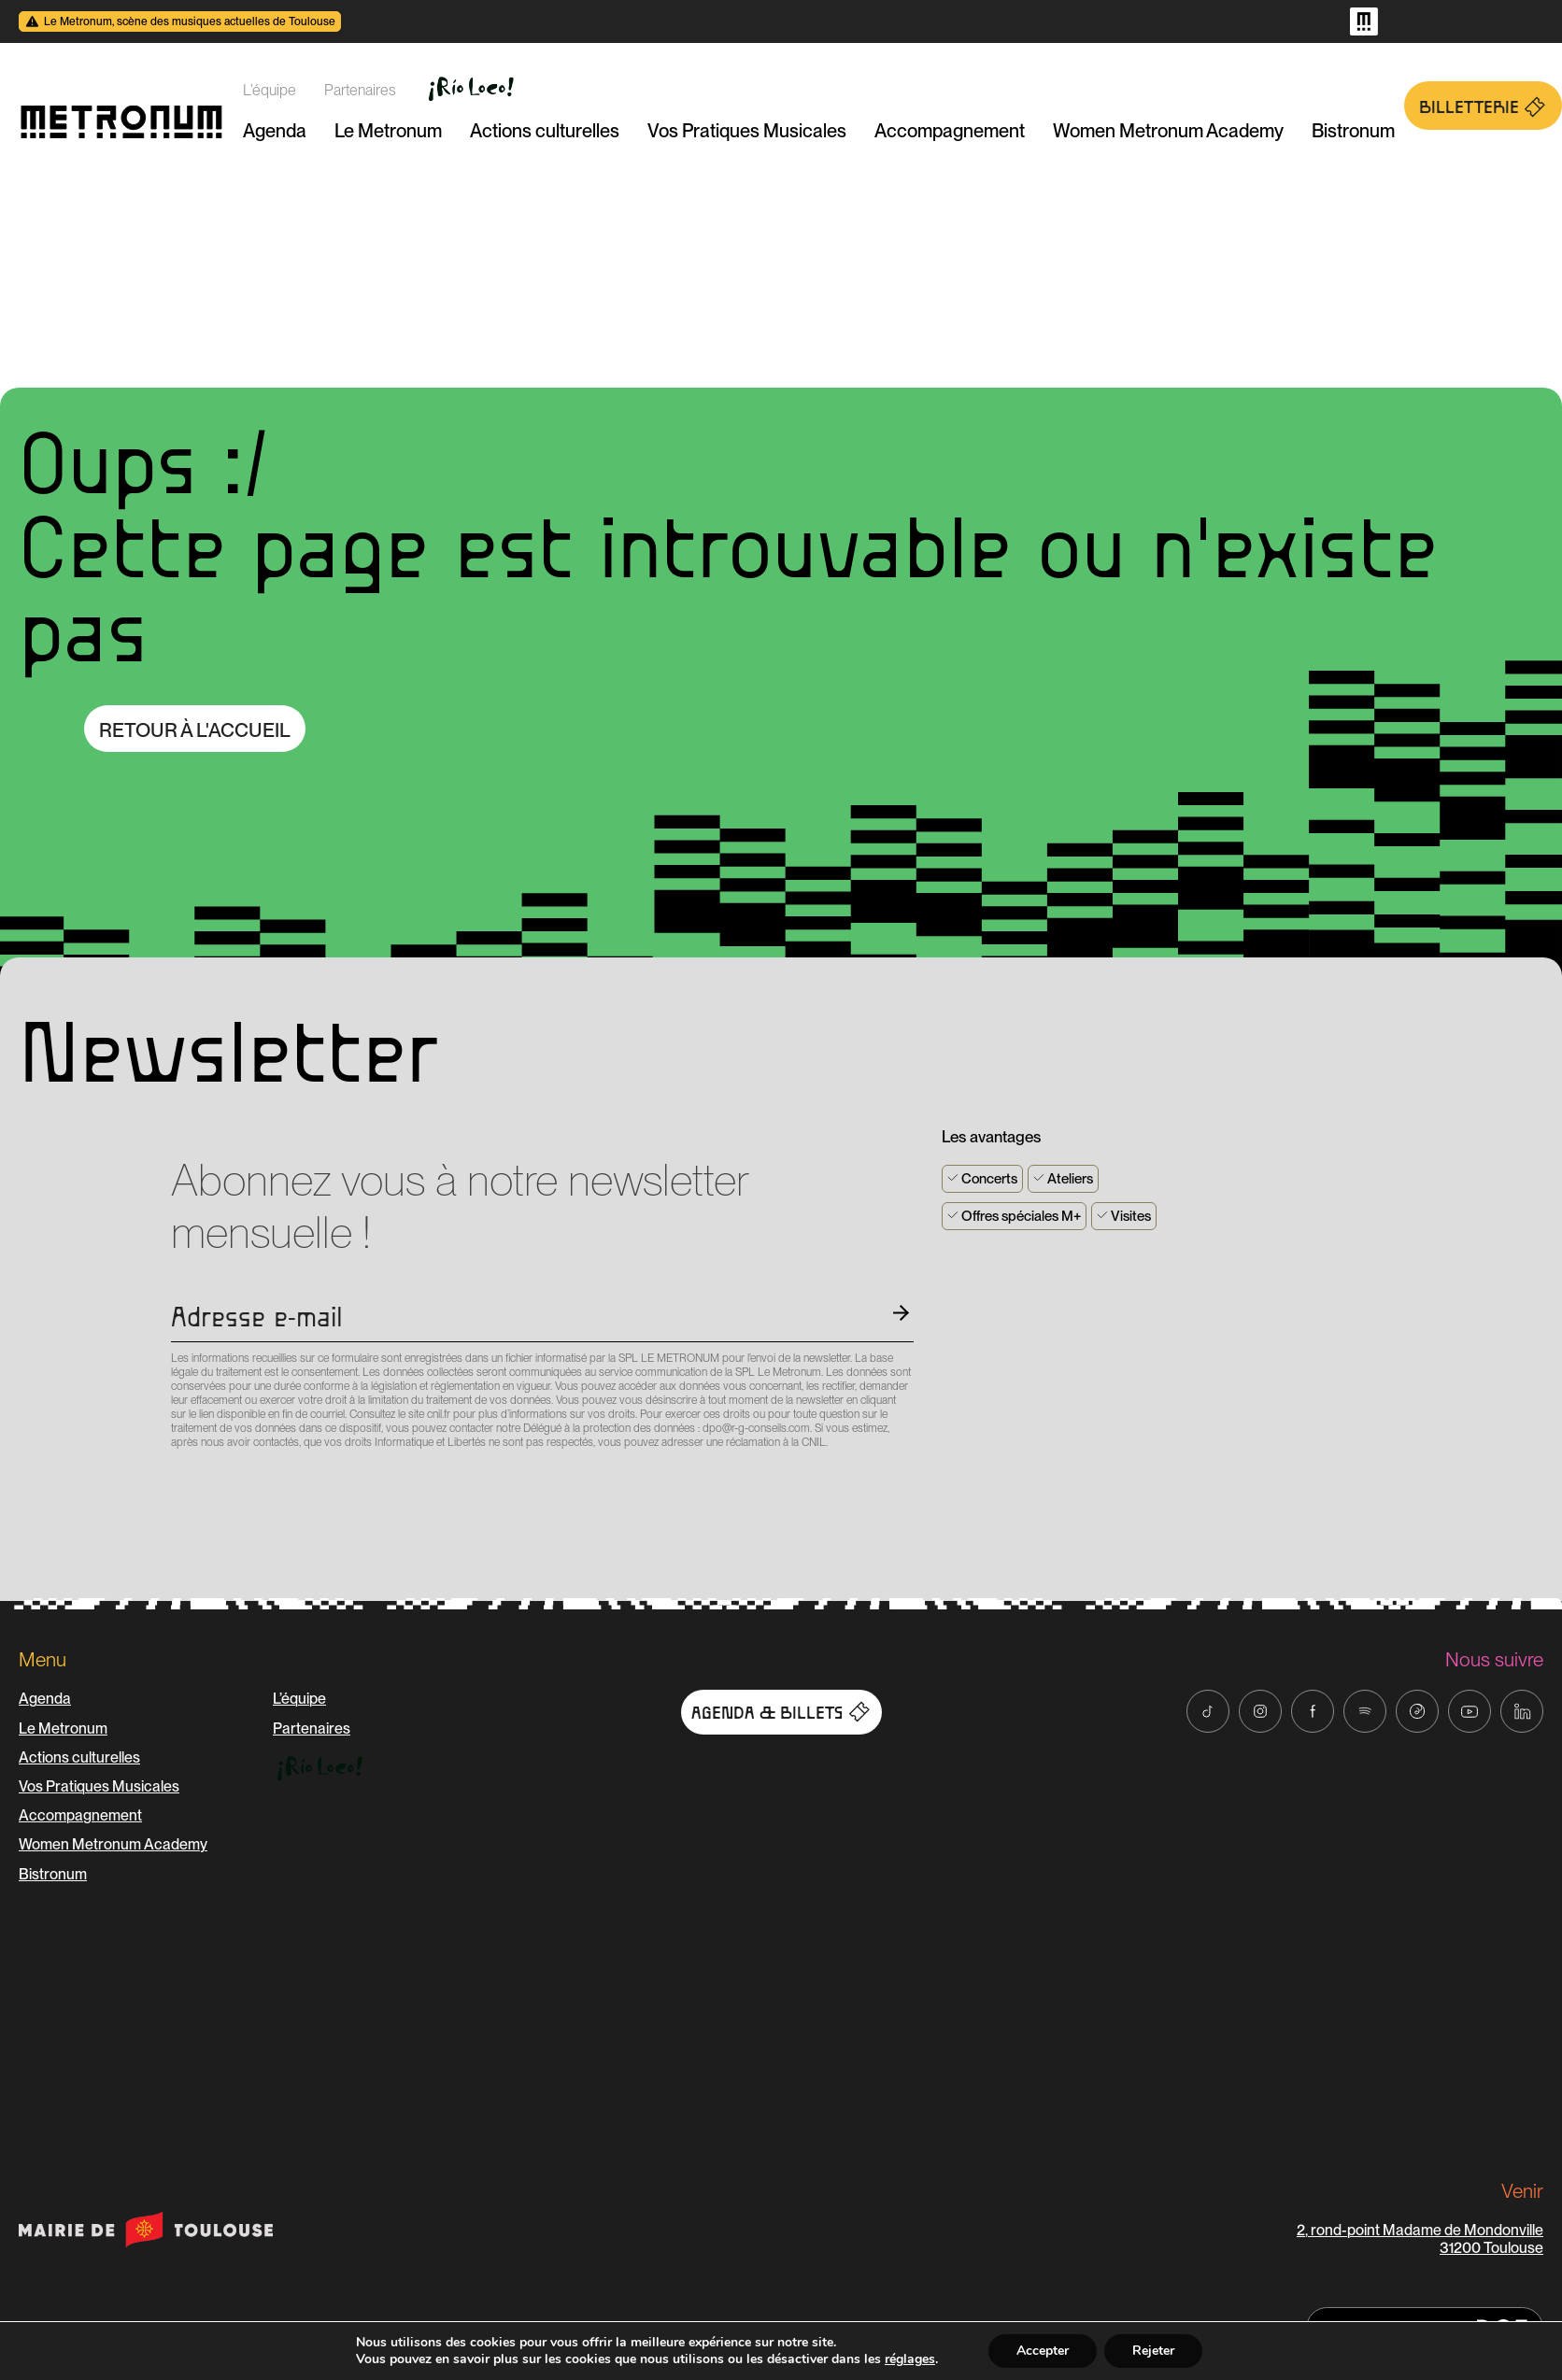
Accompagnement (949, 131)
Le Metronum (388, 131)
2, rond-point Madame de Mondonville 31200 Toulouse (1420, 2239)
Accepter (1042, 2350)
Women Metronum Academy (1168, 131)
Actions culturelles (544, 131)
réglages (910, 2359)
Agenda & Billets (781, 1711)
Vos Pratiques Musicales (746, 131)
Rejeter (1153, 2350)
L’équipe (269, 90)
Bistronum (1353, 131)
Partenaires (360, 90)
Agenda (274, 131)
